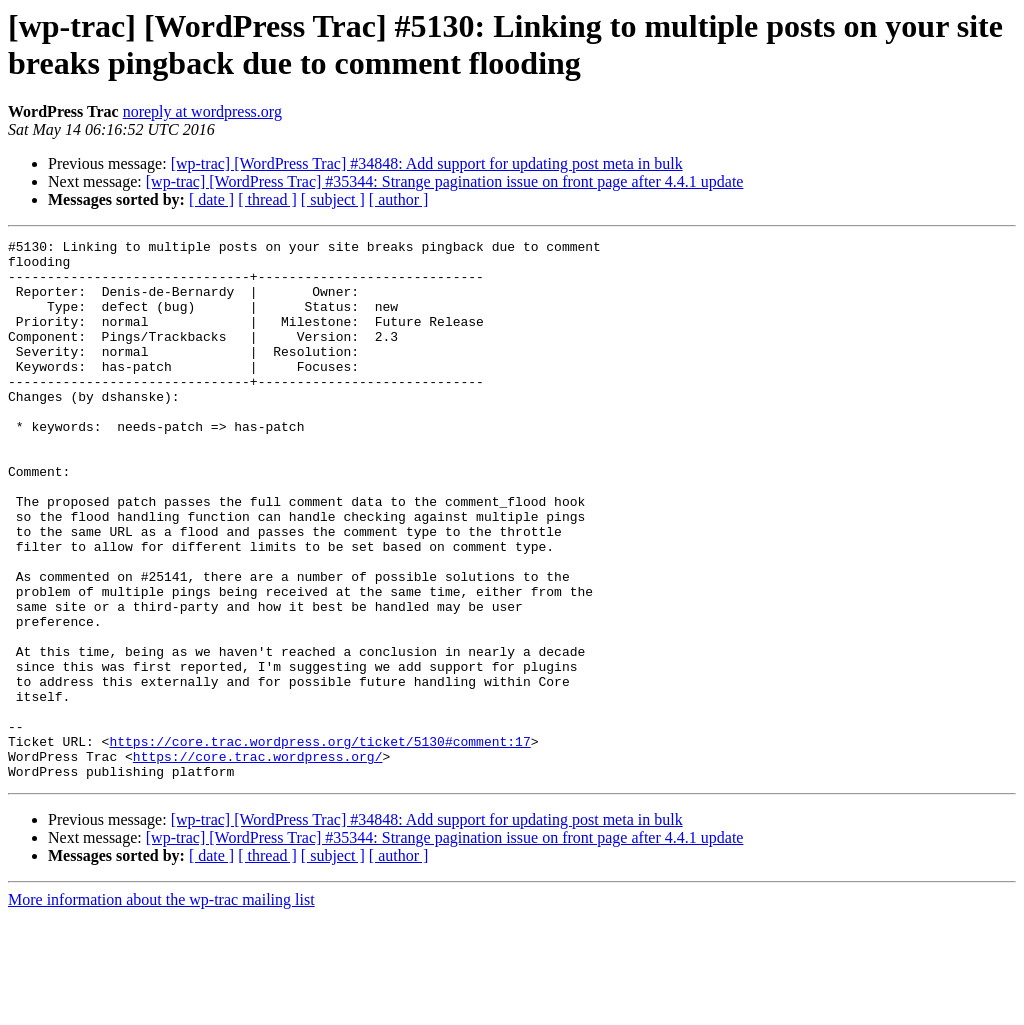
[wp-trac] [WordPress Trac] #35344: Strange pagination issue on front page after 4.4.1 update (445, 181)
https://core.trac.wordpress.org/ (258, 861)
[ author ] (399, 199)
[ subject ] (333, 199)
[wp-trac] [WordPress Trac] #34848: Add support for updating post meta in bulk (427, 163)
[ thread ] (267, 199)
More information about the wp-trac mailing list (161, 1007)
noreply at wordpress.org (202, 111)
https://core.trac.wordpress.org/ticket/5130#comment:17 (319, 843)
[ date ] (211, 199)
